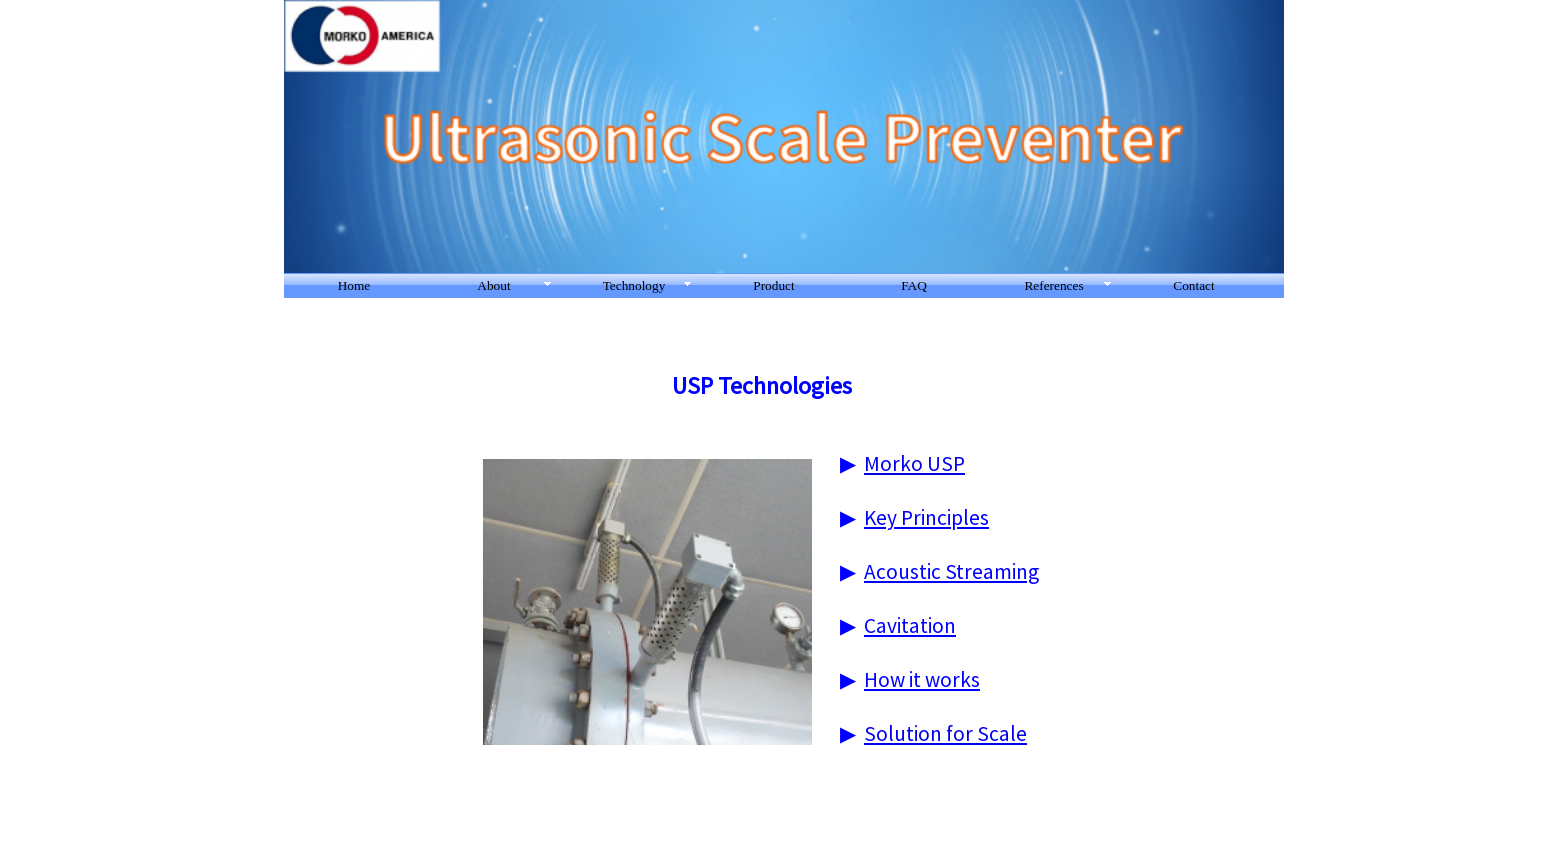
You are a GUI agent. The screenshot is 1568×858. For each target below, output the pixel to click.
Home (354, 285)
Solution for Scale (945, 733)
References (1053, 285)
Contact (1193, 285)
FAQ (914, 285)
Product (773, 285)
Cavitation (910, 625)
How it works (922, 679)
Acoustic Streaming (951, 571)
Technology (634, 285)
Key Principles (926, 517)
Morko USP (914, 463)
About (493, 285)
